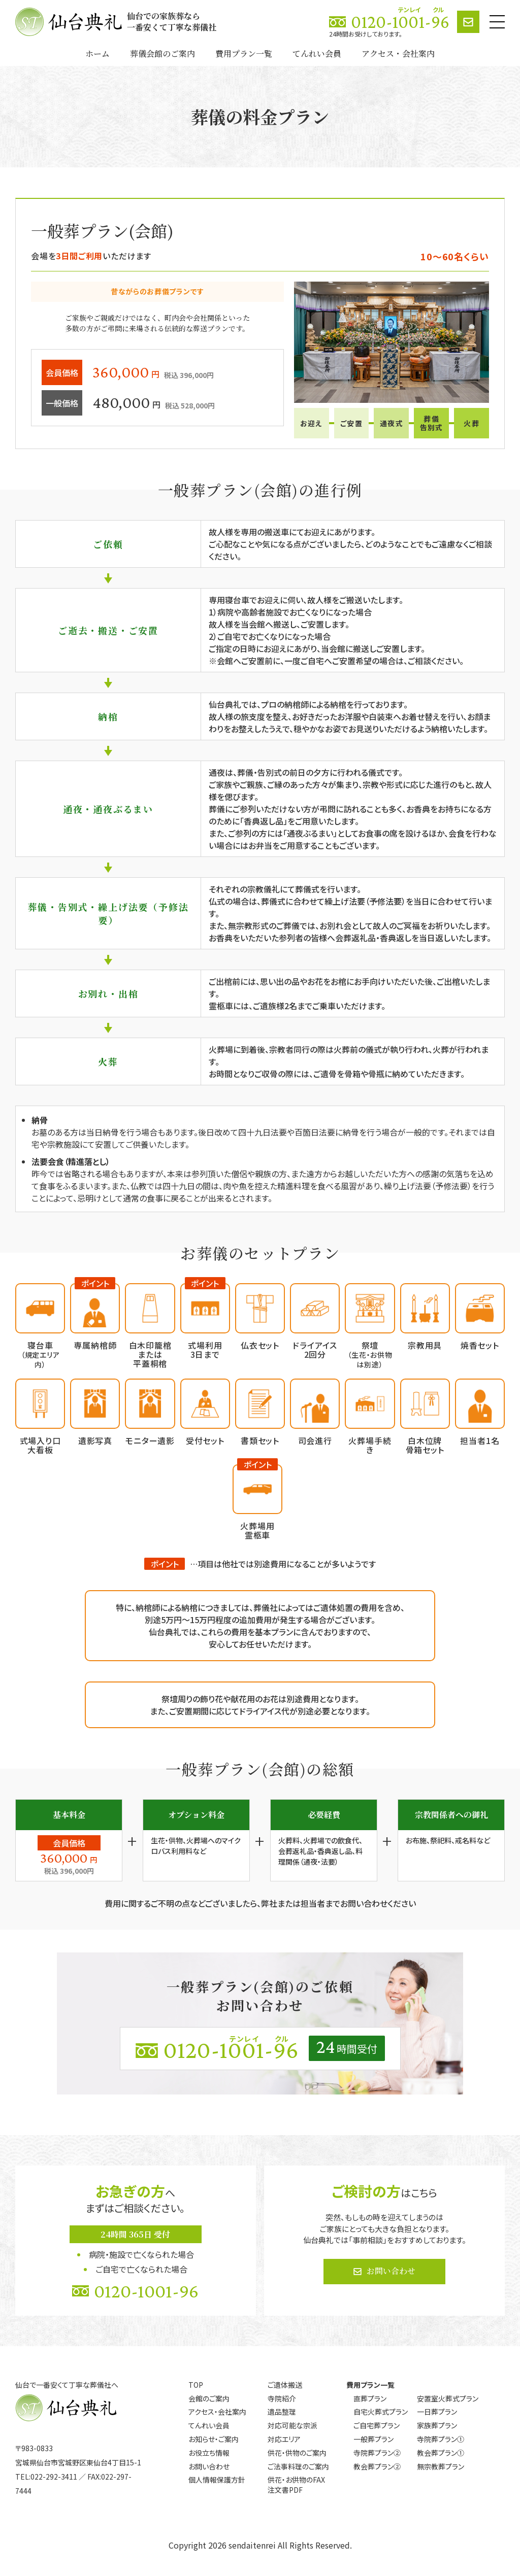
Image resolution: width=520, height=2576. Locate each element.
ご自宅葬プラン (376, 2425)
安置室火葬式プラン (447, 2398)
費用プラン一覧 (243, 53)
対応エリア (284, 2439)
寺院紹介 (282, 2398)
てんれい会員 (316, 53)
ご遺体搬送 (285, 2385)
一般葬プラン (373, 2439)
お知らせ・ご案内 (213, 2439)
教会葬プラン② (377, 2466)
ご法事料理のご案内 (298, 2466)
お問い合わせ (391, 2271)
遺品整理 (282, 2412)
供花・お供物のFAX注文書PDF (296, 2485)
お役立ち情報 (209, 2453)
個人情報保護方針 (216, 2480)
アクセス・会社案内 (398, 53)
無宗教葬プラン (440, 2466)
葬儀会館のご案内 (162, 53)
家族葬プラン (437, 2425)
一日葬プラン (437, 2412)
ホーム (97, 53)
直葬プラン (369, 2398)
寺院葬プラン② (377, 2453)
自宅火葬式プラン (380, 2412)
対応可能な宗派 (292, 2425)
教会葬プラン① (440, 2453)
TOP (195, 2385)
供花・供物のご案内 (297, 2453)
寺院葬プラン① (440, 2439)
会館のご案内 (209, 2398)
